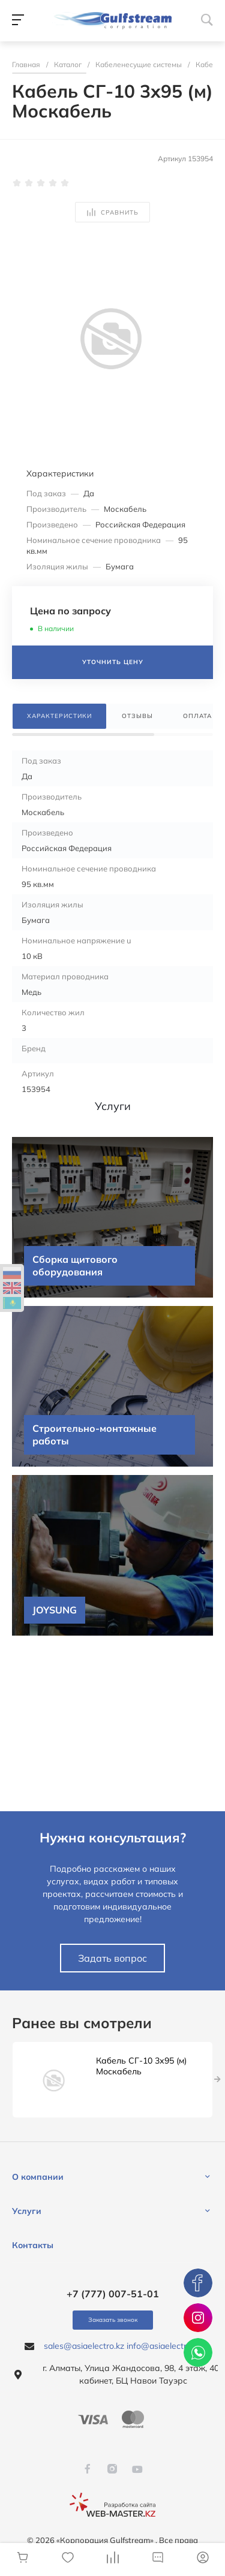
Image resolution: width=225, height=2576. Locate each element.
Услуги (26, 2211)
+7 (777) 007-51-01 (113, 2294)
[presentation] (217, 2079)
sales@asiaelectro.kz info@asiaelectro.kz (123, 2345)
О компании (38, 2176)
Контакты (32, 2245)
